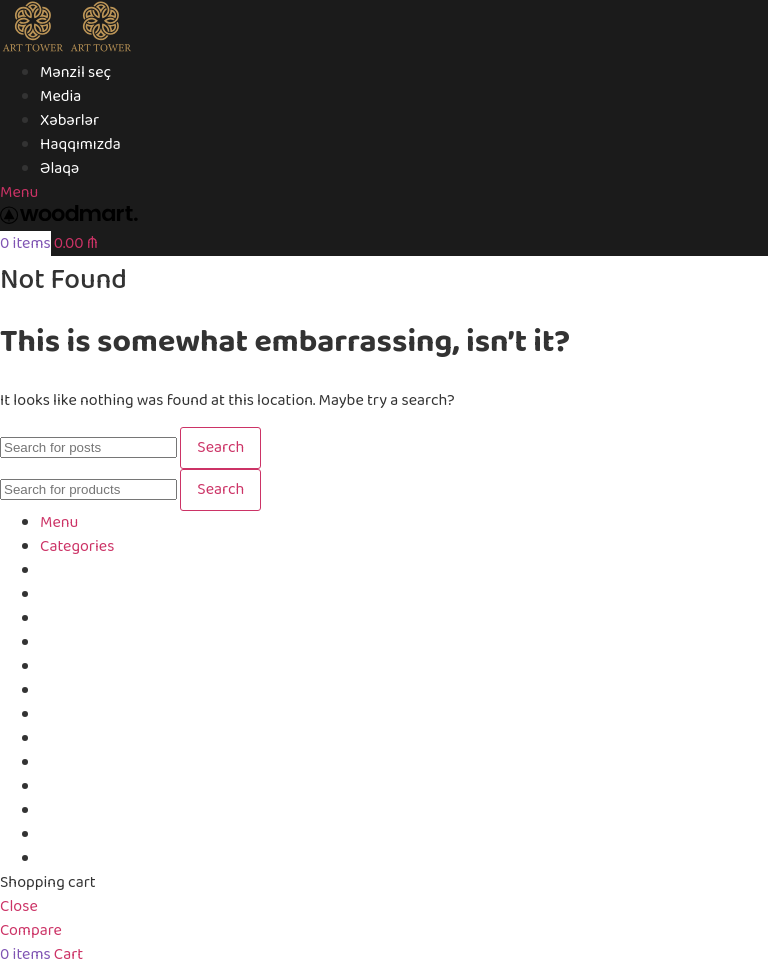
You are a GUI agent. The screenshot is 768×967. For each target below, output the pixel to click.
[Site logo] (34, 48)
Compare (71, 834)
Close (19, 906)
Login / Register (93, 858)
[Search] (88, 447)
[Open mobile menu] (19, 192)
